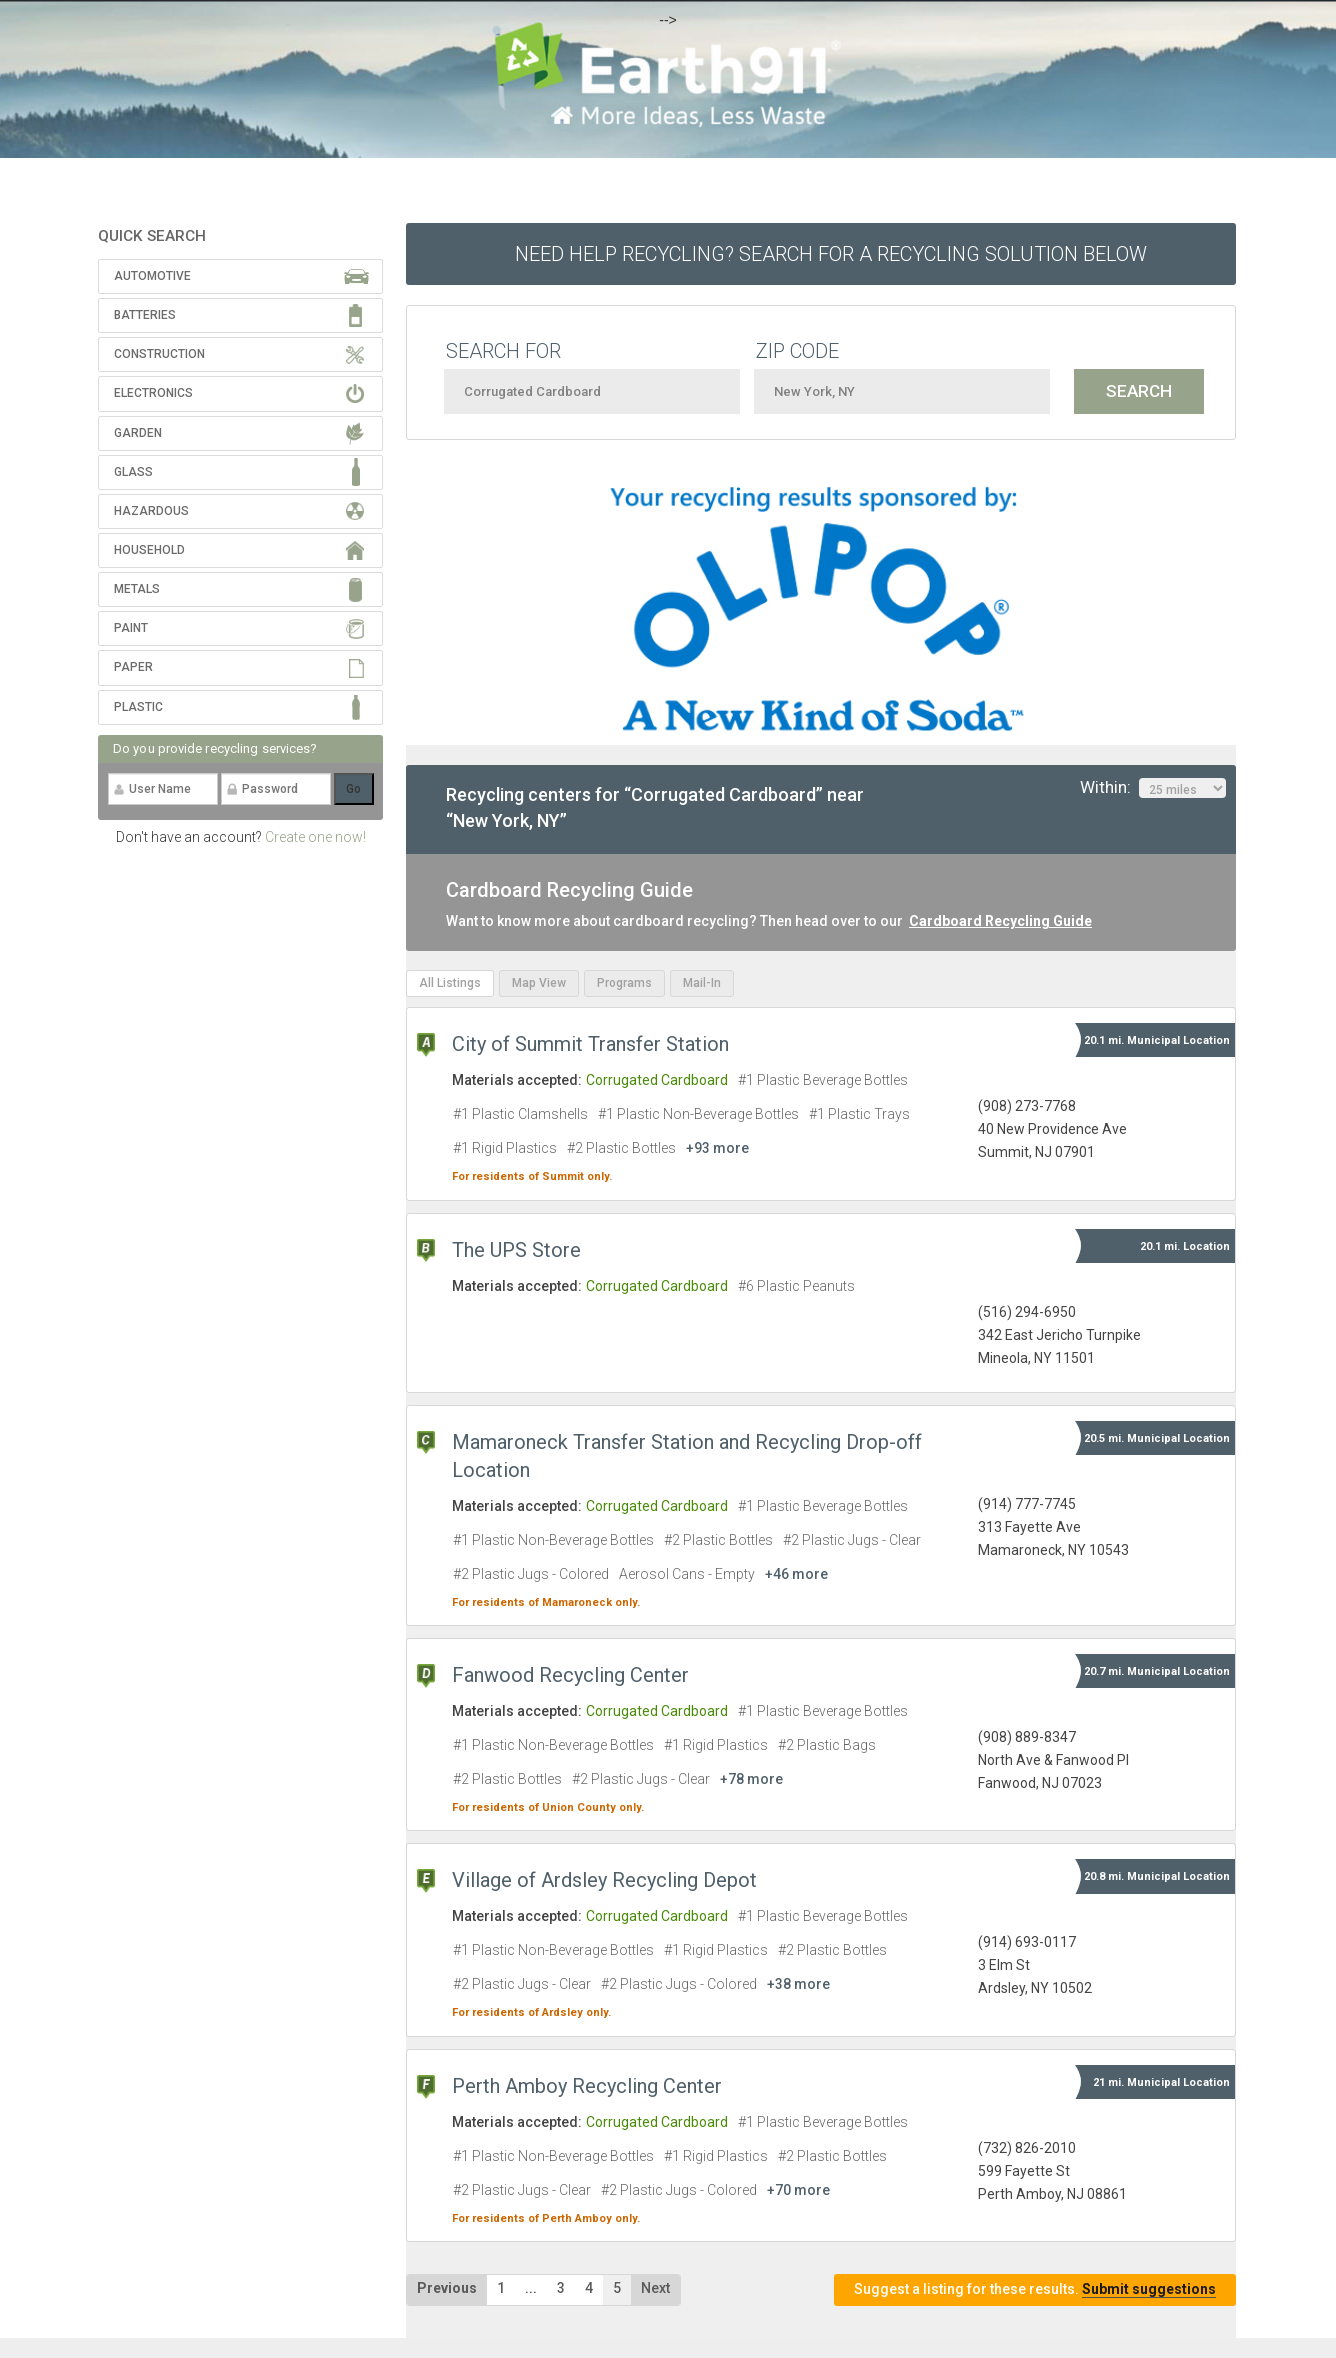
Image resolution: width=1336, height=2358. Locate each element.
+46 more (796, 1574)
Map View (539, 983)
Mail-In (702, 983)
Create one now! (315, 837)
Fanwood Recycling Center (570, 1675)
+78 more (751, 1779)
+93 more (717, 1148)
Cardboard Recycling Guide (1000, 921)
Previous (447, 2288)
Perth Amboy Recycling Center (587, 2086)
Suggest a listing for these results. (1035, 2289)
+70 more (798, 2190)
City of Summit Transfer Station (590, 1044)
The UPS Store (516, 1250)
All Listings (450, 983)
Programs (624, 983)
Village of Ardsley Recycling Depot (604, 1880)
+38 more (798, 1984)
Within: (1153, 788)
